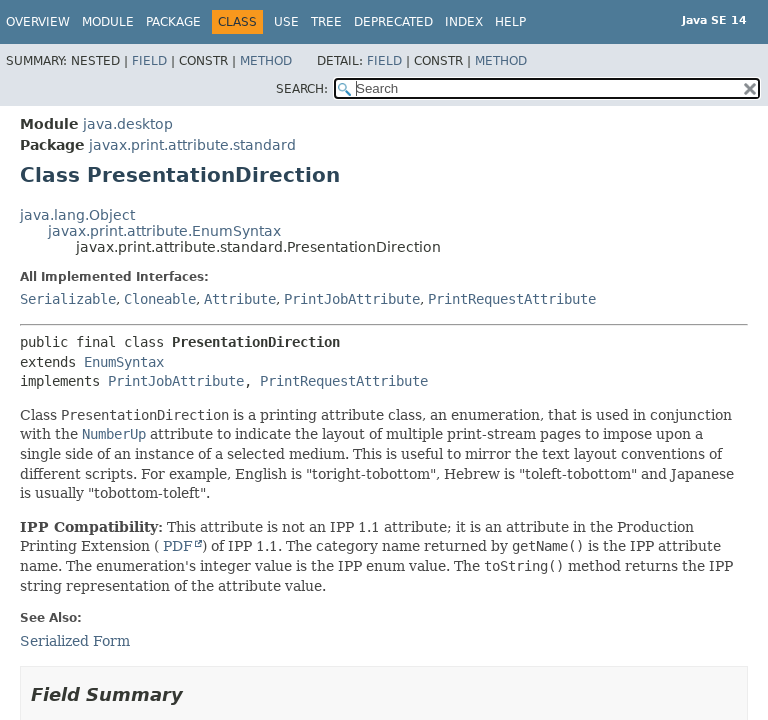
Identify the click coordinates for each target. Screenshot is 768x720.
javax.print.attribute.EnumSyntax (164, 231)
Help (510, 22)
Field (149, 61)
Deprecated (393, 22)
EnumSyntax (124, 362)
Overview (38, 22)
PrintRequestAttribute (512, 299)
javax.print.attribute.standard (192, 145)
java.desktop (128, 124)
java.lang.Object (77, 215)
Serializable (68, 299)
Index (464, 22)
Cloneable (160, 299)
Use (286, 22)
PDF (176, 546)
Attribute (240, 299)
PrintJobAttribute (352, 299)
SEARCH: (302, 89)
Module (108, 22)
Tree (326, 22)
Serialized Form (75, 641)
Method (266, 61)
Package (173, 22)
